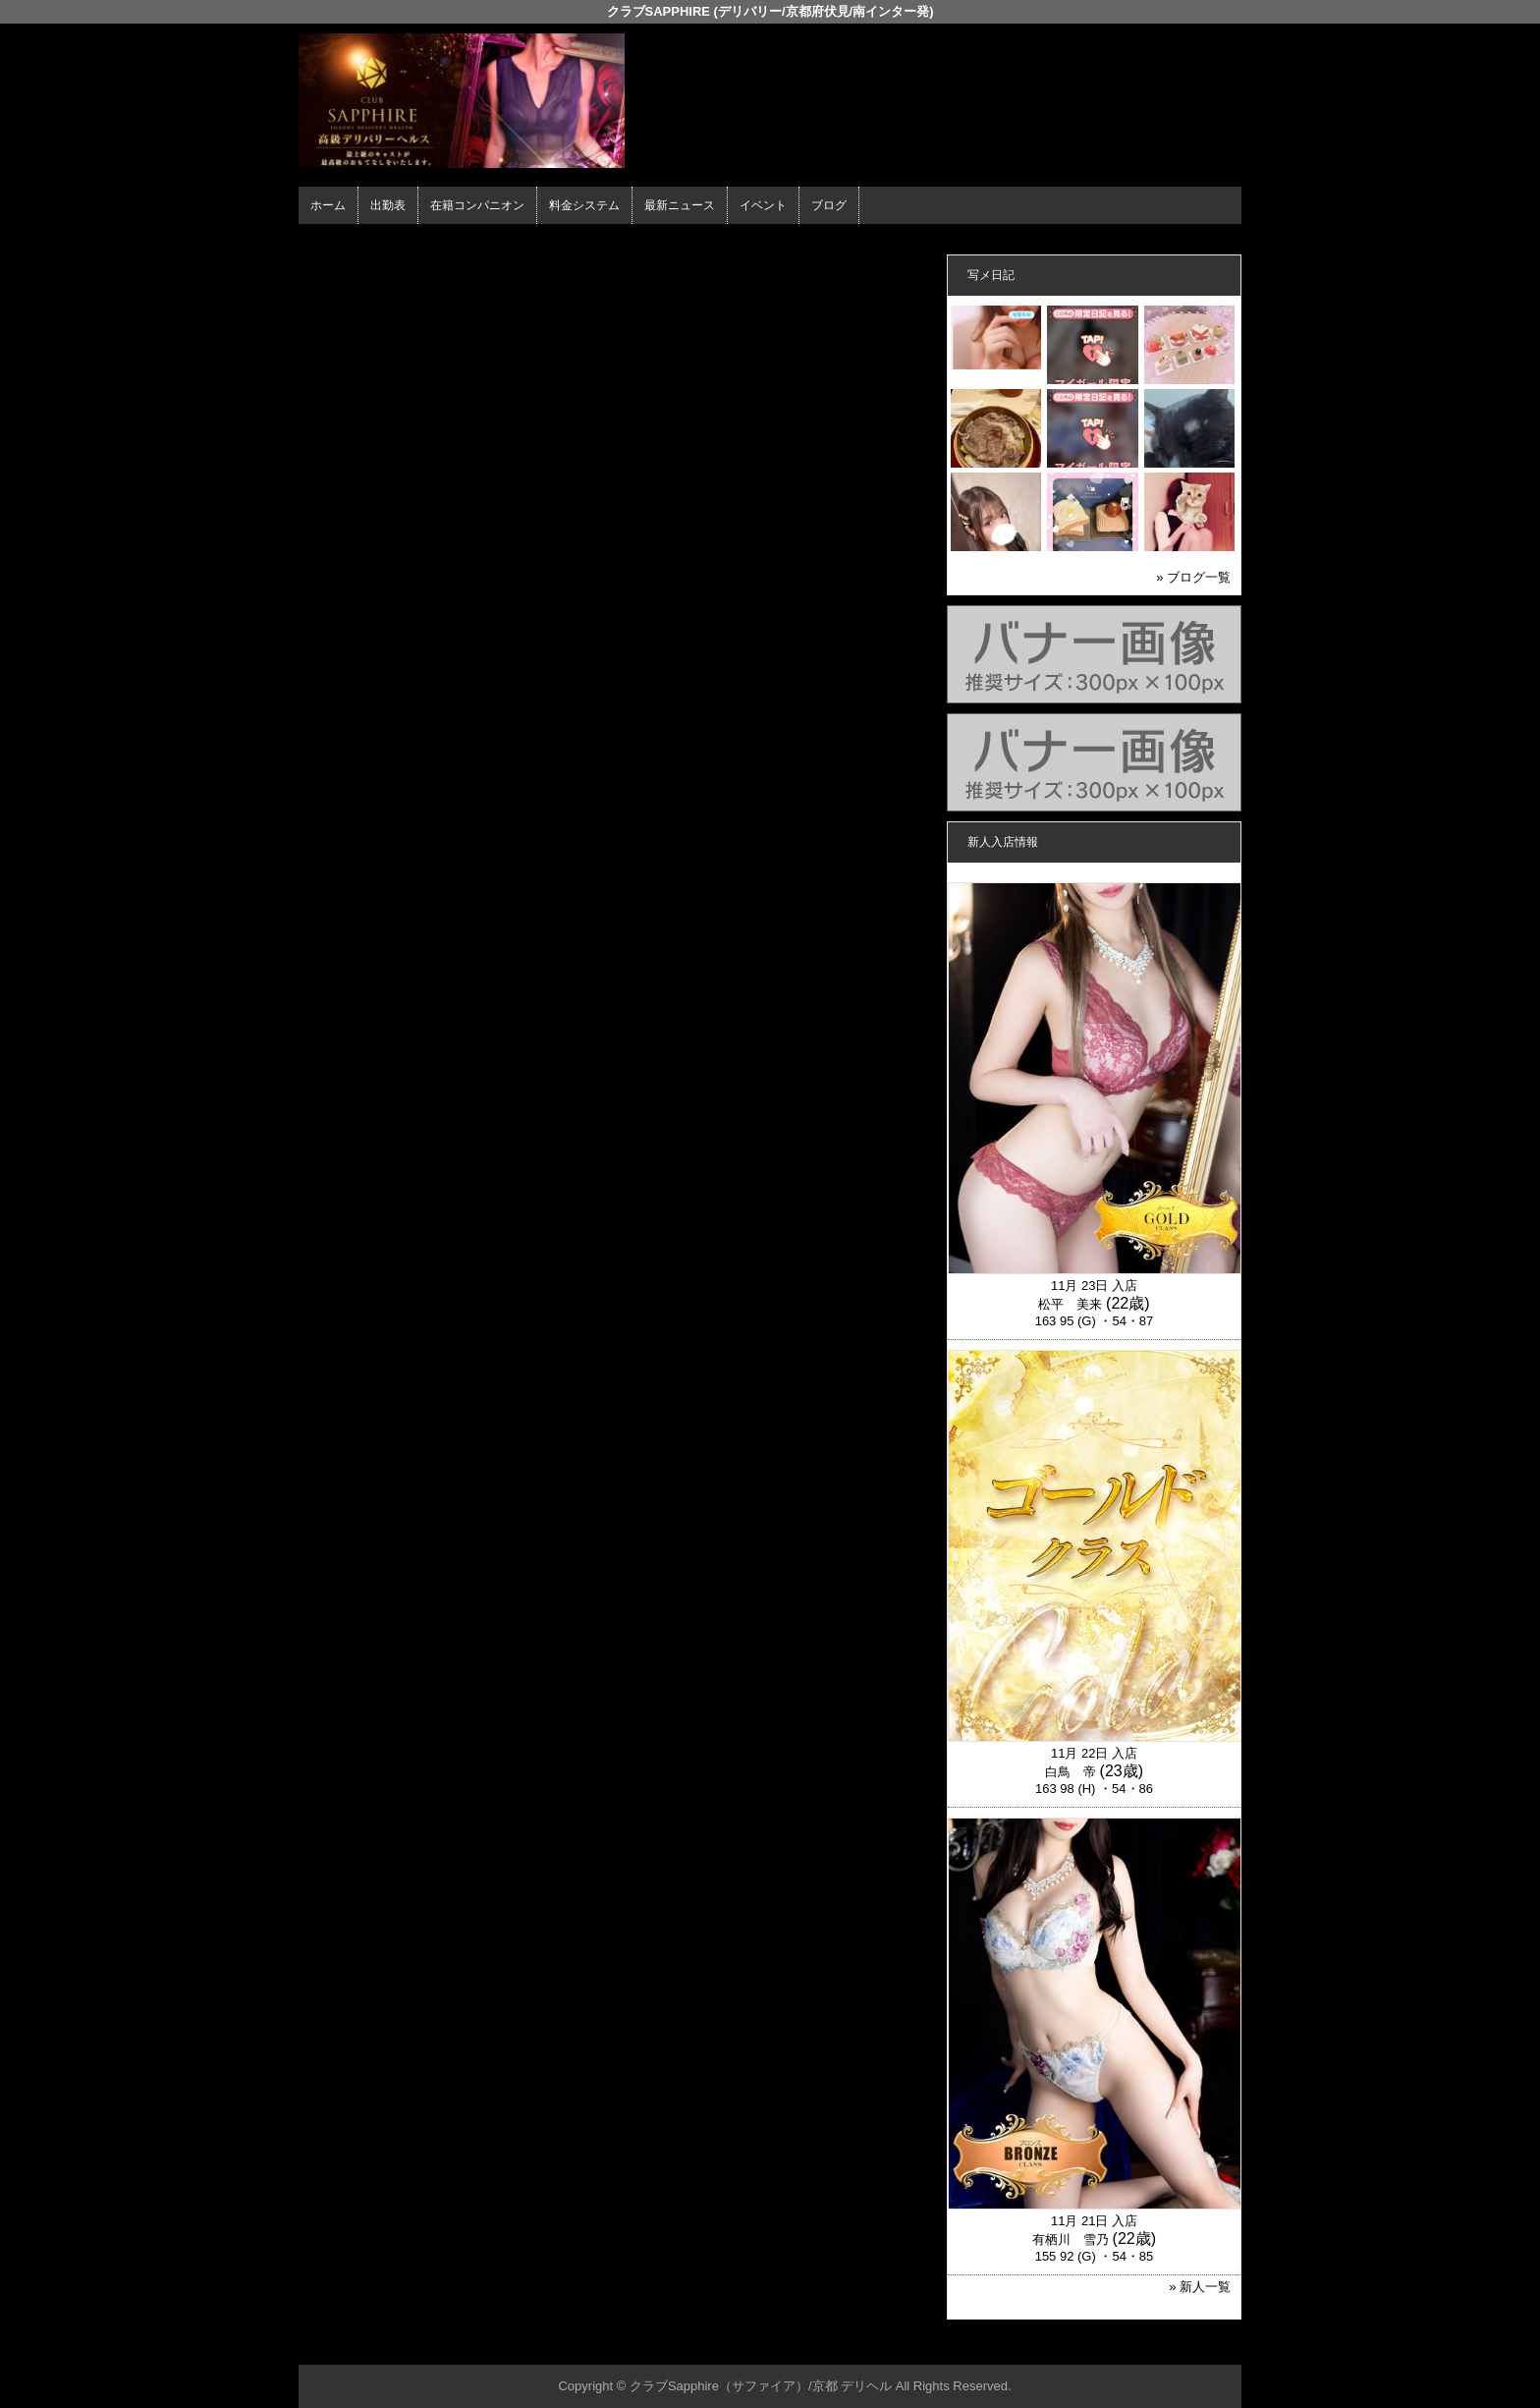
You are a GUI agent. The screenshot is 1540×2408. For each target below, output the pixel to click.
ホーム (328, 205)
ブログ (829, 205)
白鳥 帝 (1070, 1771)
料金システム (584, 205)
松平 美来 (1070, 1304)
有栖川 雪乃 (1070, 2239)
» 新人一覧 (1200, 2286)
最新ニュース (679, 205)
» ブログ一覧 (1193, 577)
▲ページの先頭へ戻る (1168, 2346)
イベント (763, 205)
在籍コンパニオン (477, 205)
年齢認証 (329, 241)
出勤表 (388, 205)
